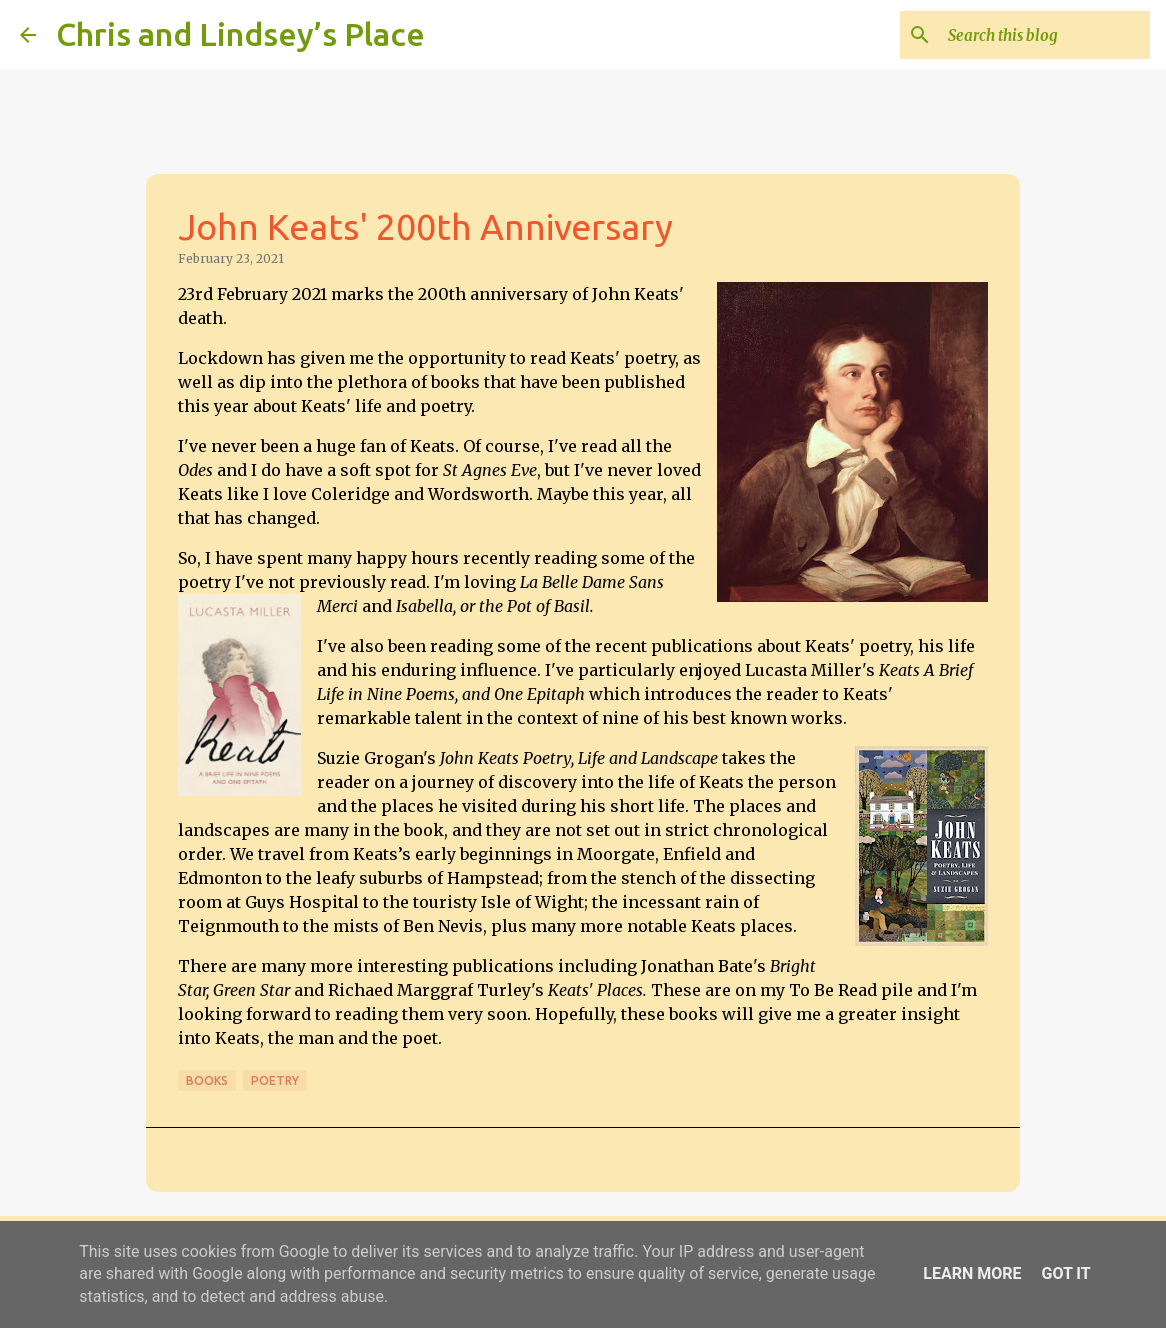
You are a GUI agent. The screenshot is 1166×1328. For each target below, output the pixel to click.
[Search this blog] (1045, 35)
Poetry (275, 1080)
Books (207, 1080)
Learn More (972, 1273)
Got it (1065, 1273)
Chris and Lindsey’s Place (240, 34)
